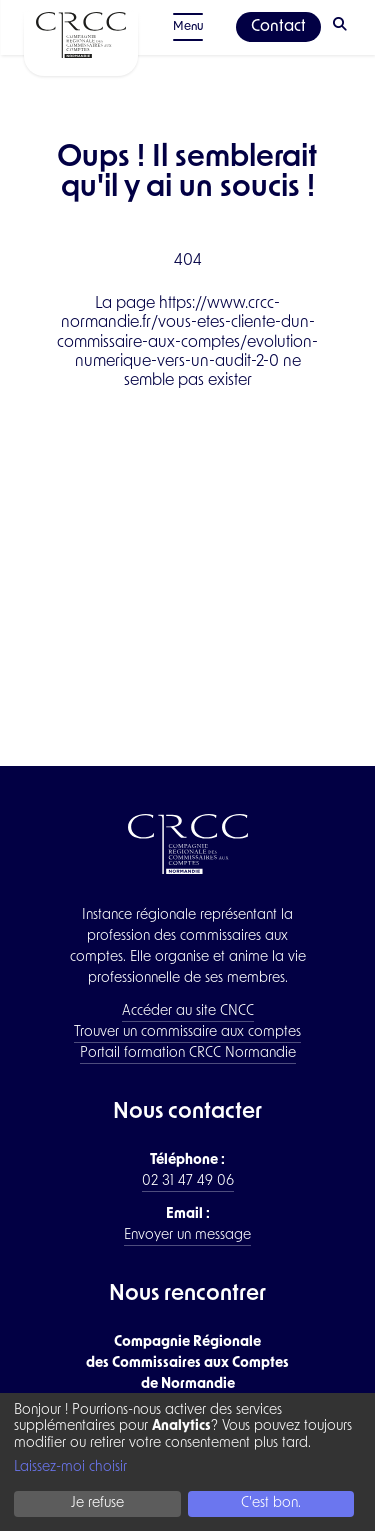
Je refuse (97, 1503)
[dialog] (187, 1462)
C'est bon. (271, 1503)
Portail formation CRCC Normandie (188, 1053)
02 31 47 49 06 (188, 1181)
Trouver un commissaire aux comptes (187, 1032)
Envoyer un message (187, 1235)
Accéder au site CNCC (188, 1011)
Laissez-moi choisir (70, 1467)
